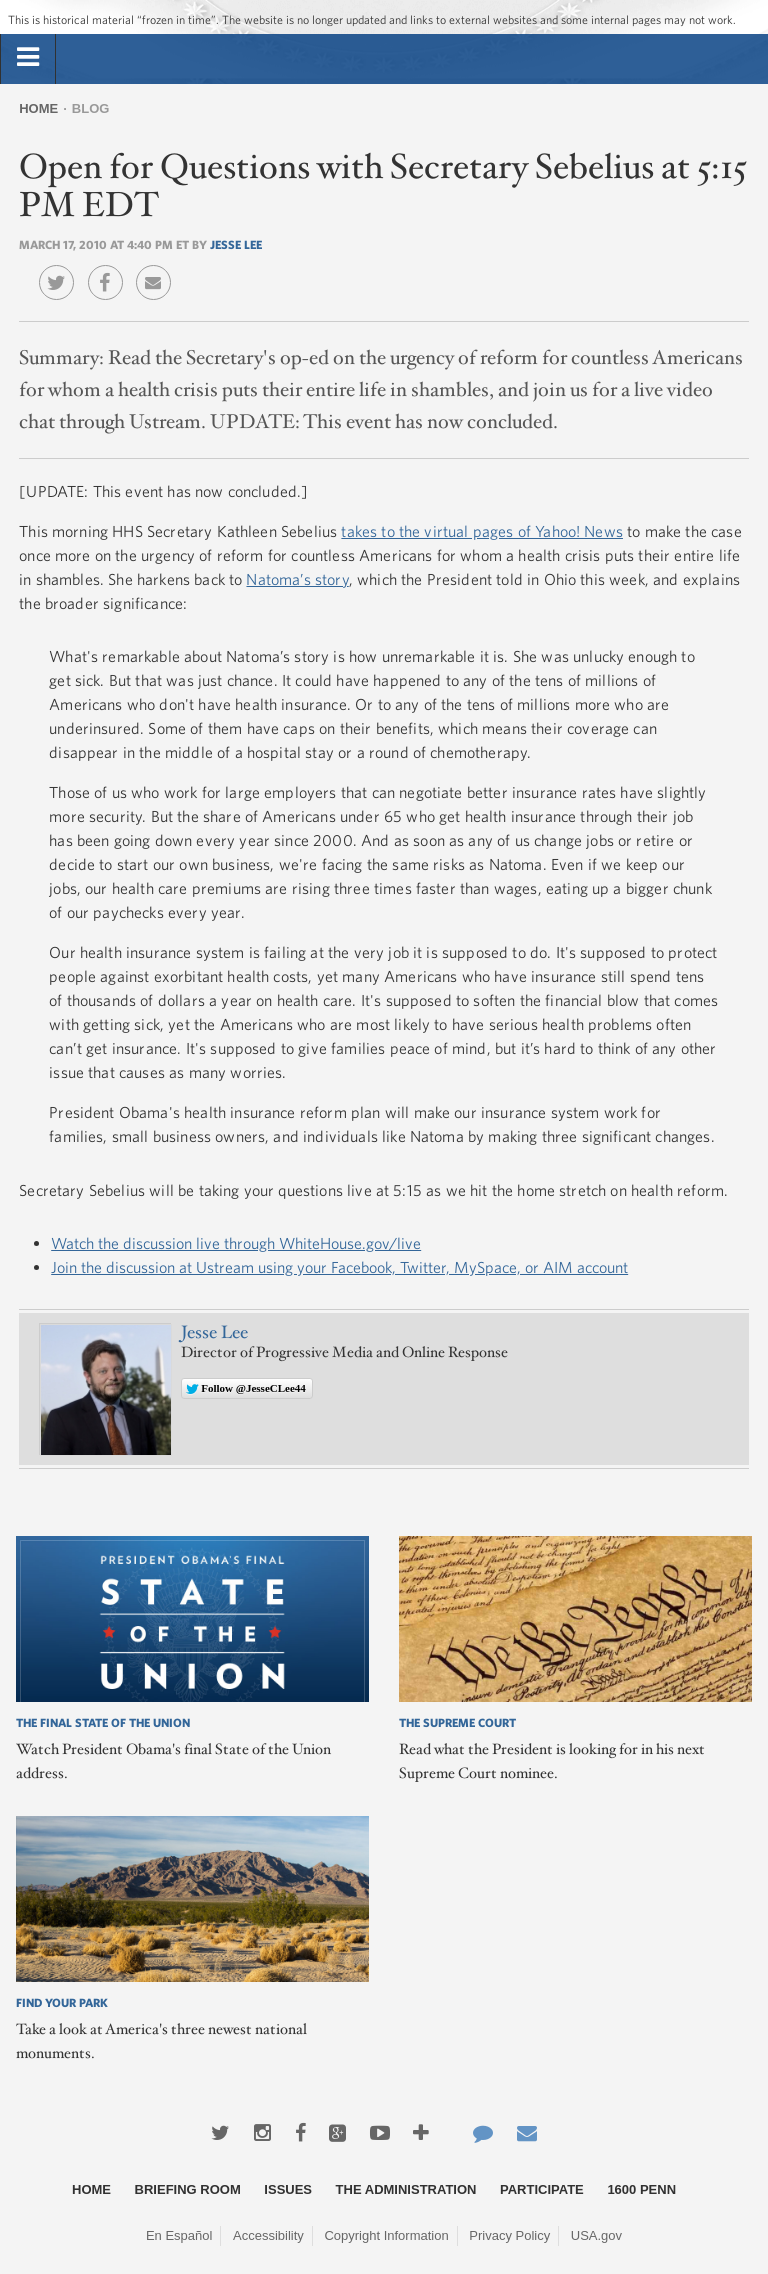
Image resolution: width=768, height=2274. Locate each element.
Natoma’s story (297, 579)
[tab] (28, 58)
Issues (288, 2189)
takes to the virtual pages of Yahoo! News (482, 531)
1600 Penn (641, 2189)
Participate (542, 2189)
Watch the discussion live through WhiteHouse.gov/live (236, 1243)
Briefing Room (188, 2189)
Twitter (61, 268)
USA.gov (596, 2235)
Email (158, 268)
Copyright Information (386, 2235)
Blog (91, 108)
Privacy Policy (509, 2235)
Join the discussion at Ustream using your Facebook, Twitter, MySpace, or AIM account (339, 1267)
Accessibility (268, 2235)
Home (38, 108)
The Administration (406, 2189)
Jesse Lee (236, 244)
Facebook (110, 268)
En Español (179, 2235)
